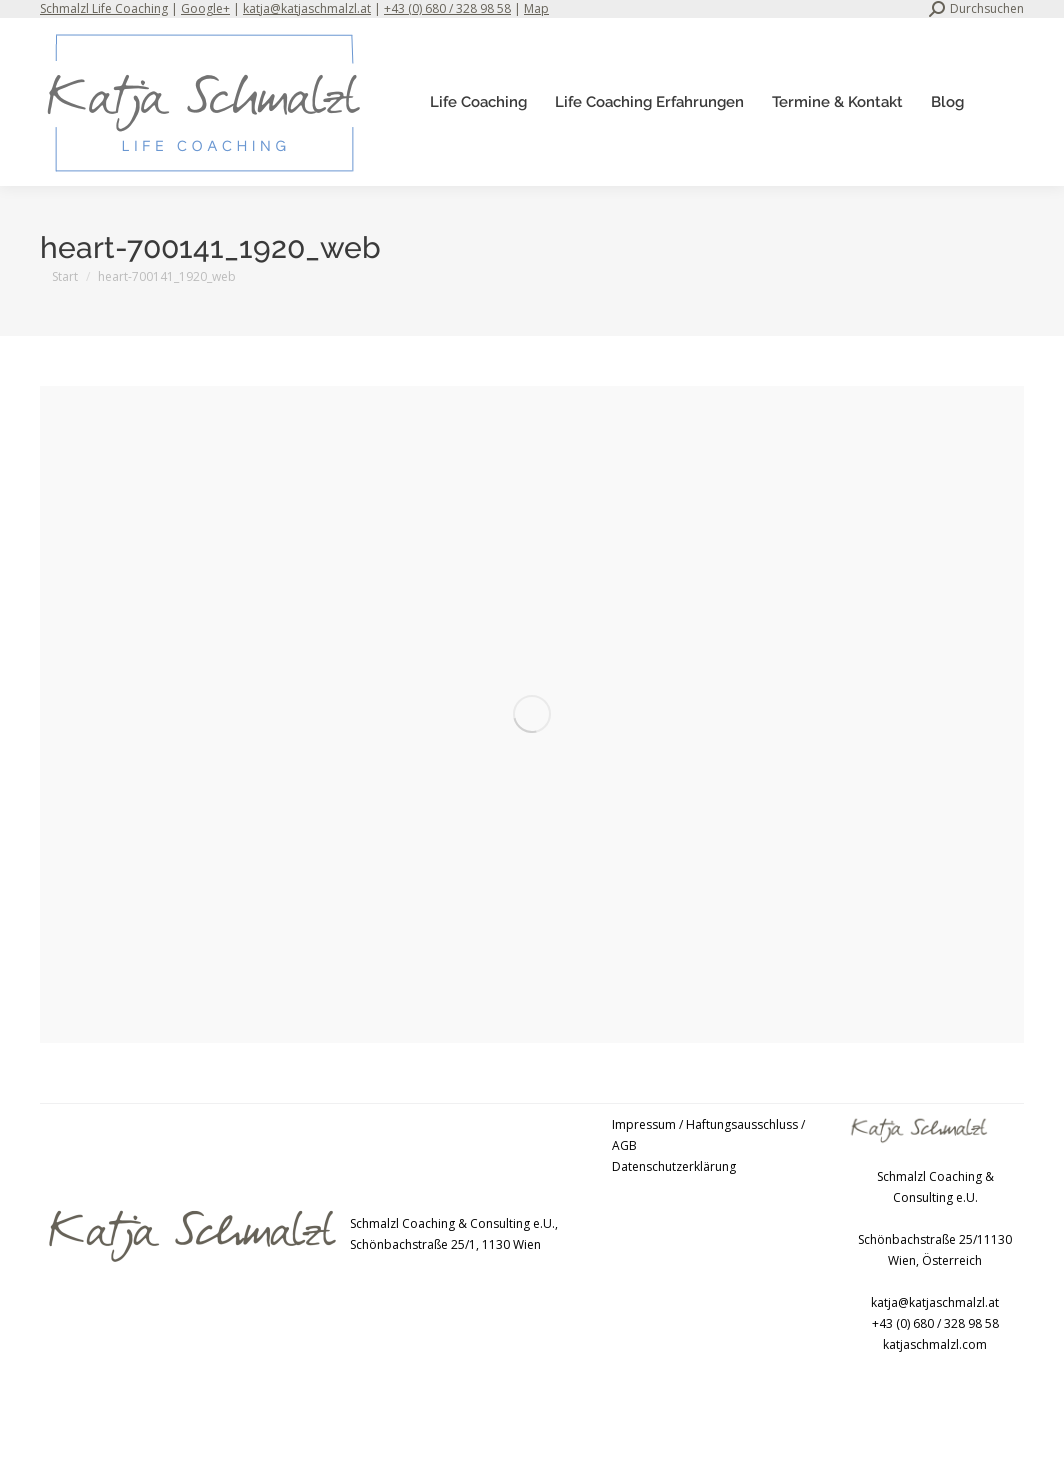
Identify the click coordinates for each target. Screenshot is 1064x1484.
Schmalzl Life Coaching (104, 8)
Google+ (205, 8)
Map (536, 8)
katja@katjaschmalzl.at (307, 8)
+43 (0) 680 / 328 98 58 (447, 8)
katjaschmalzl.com (935, 1344)
